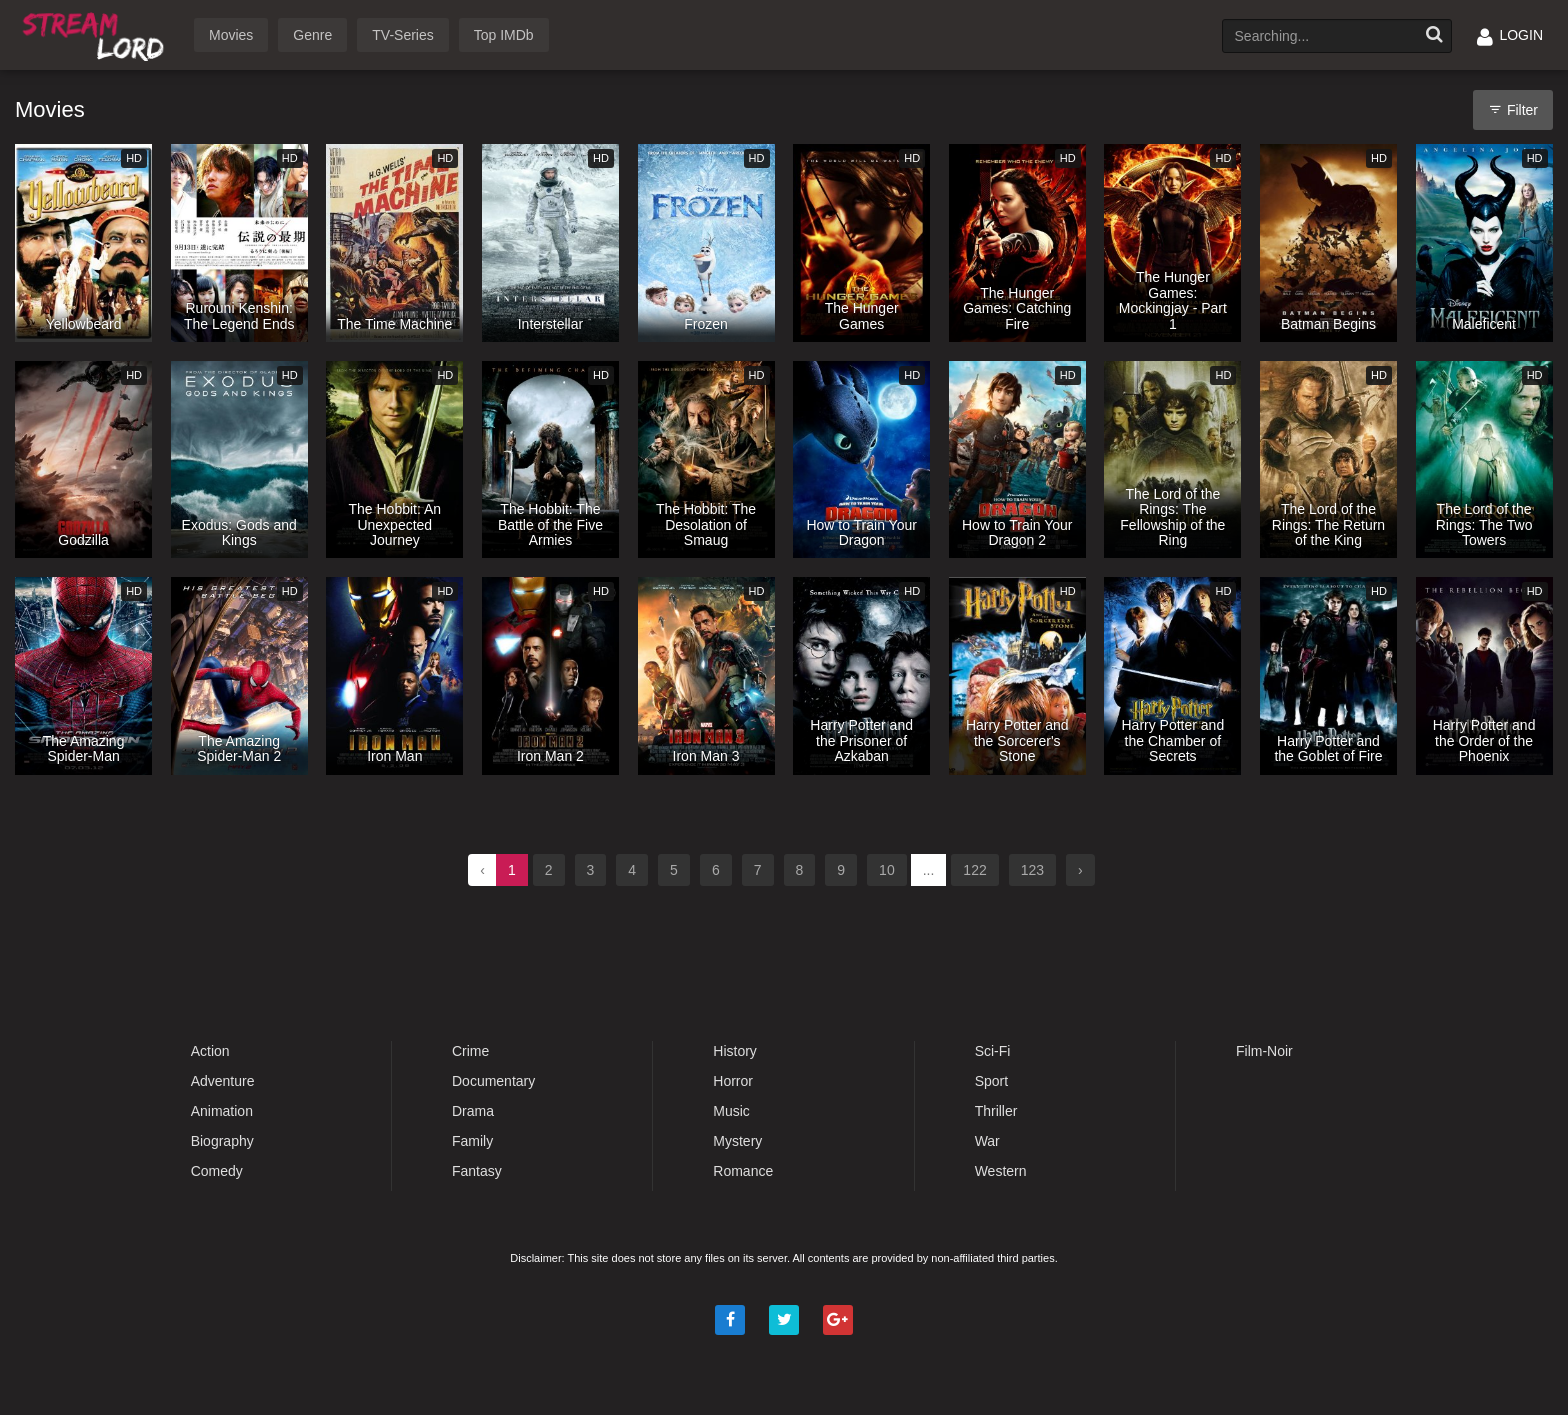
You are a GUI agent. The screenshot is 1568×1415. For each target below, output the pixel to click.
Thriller (996, 1111)
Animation (222, 1111)
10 (887, 870)
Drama (473, 1111)
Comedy (217, 1171)
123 (1032, 870)
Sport (991, 1081)
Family (472, 1141)
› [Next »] (1080, 870)
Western (1001, 1171)
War (987, 1141)
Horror (733, 1081)
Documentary (493, 1081)
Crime (470, 1051)
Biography (222, 1141)
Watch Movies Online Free (97, 33)
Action (210, 1051)
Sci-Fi (993, 1051)
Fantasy (477, 1171)
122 (974, 870)
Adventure (223, 1081)
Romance (743, 1171)
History (735, 1051)
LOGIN (1510, 35)
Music (731, 1111)
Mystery (737, 1141)
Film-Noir (1264, 1051)
